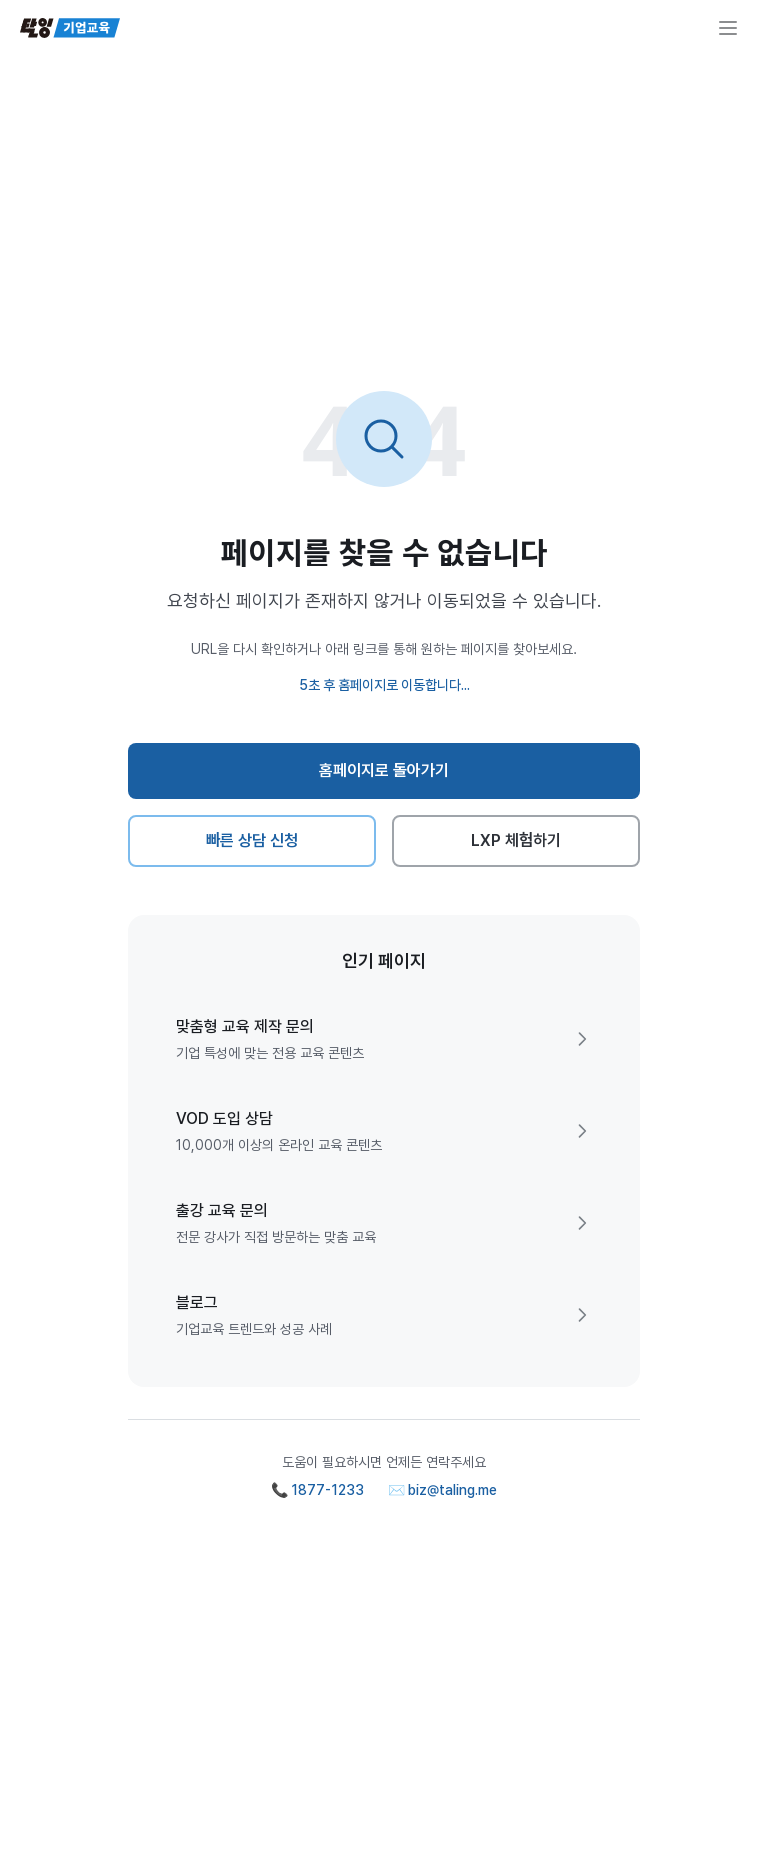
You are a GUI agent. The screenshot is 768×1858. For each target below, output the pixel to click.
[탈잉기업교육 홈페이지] (70, 28)
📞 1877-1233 (317, 1490)
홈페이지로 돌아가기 (384, 770)
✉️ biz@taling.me (442, 1490)
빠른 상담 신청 (252, 840)
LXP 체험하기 (516, 840)
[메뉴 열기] (728, 28)
